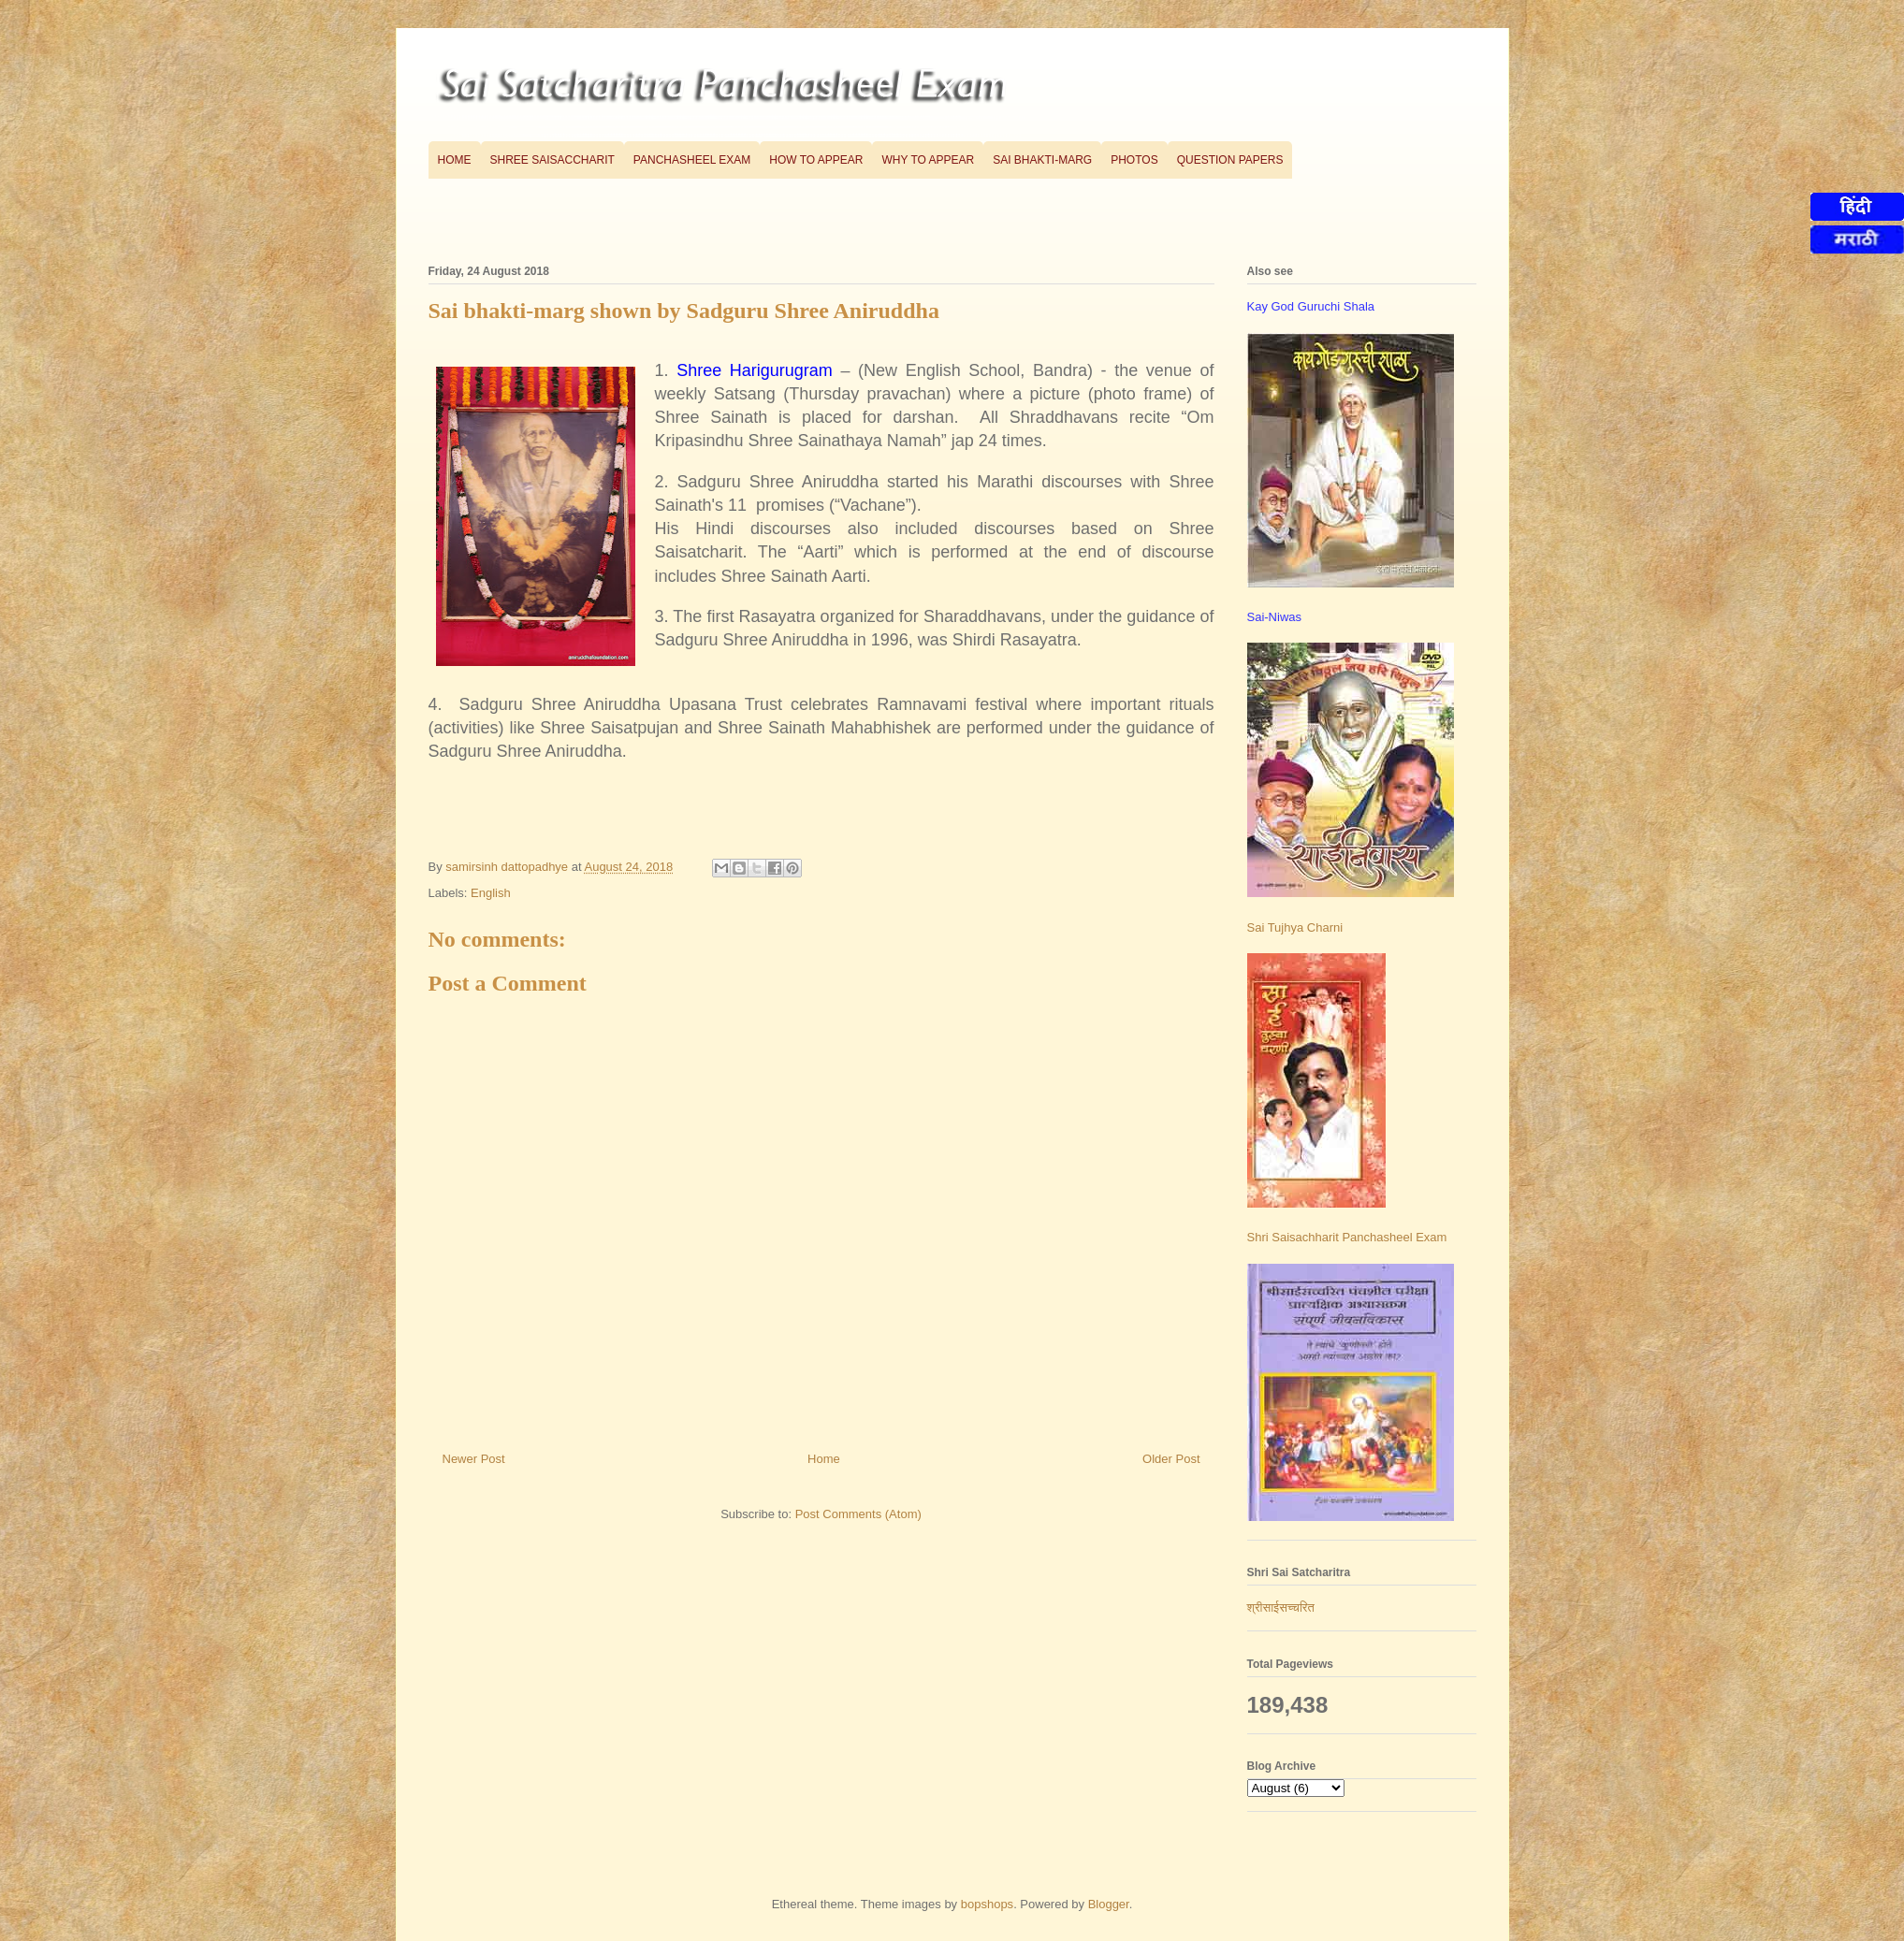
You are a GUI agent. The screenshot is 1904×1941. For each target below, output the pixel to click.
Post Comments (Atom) (858, 1514)
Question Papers (1230, 160)
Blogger (1108, 1904)
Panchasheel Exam (691, 160)
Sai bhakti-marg (1042, 160)
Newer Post (474, 1459)
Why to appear (927, 160)
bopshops (987, 1904)
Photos (1134, 160)
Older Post (1170, 1459)
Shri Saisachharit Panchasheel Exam (1347, 1237)
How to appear (816, 160)
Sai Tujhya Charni (1295, 927)
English (491, 893)
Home (455, 160)
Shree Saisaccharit (552, 160)
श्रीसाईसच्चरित (1281, 1608)
